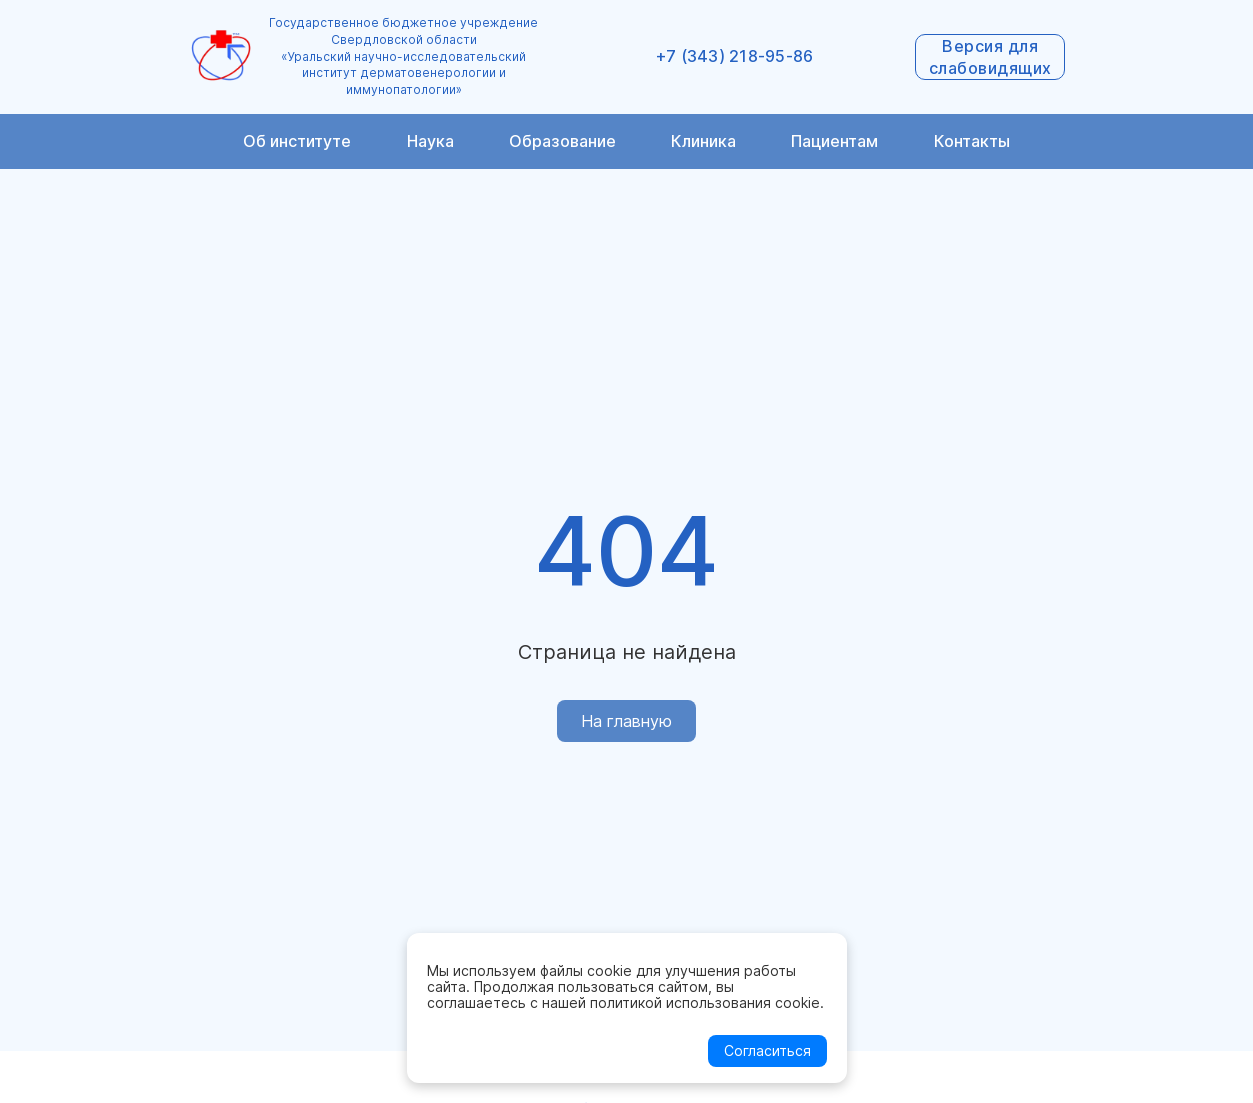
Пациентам (834, 141)
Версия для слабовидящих (990, 57)
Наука (430, 141)
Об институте (297, 141)
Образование (562, 141)
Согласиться (767, 1050)
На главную (626, 721)
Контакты (972, 141)
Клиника (703, 141)
